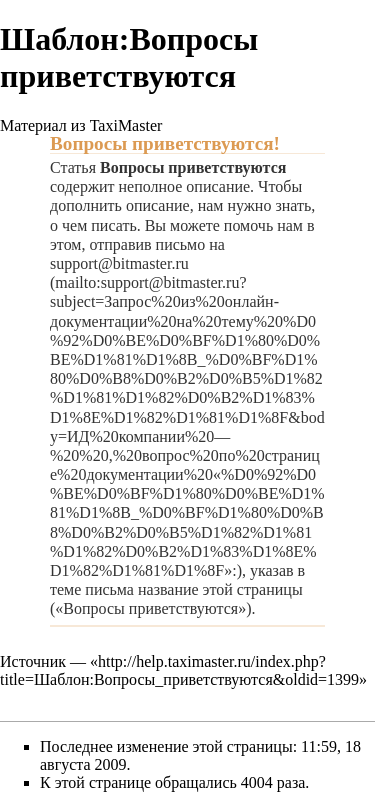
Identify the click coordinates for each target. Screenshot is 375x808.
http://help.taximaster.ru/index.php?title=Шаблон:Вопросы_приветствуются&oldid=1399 (179, 670)
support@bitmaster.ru (119, 263)
